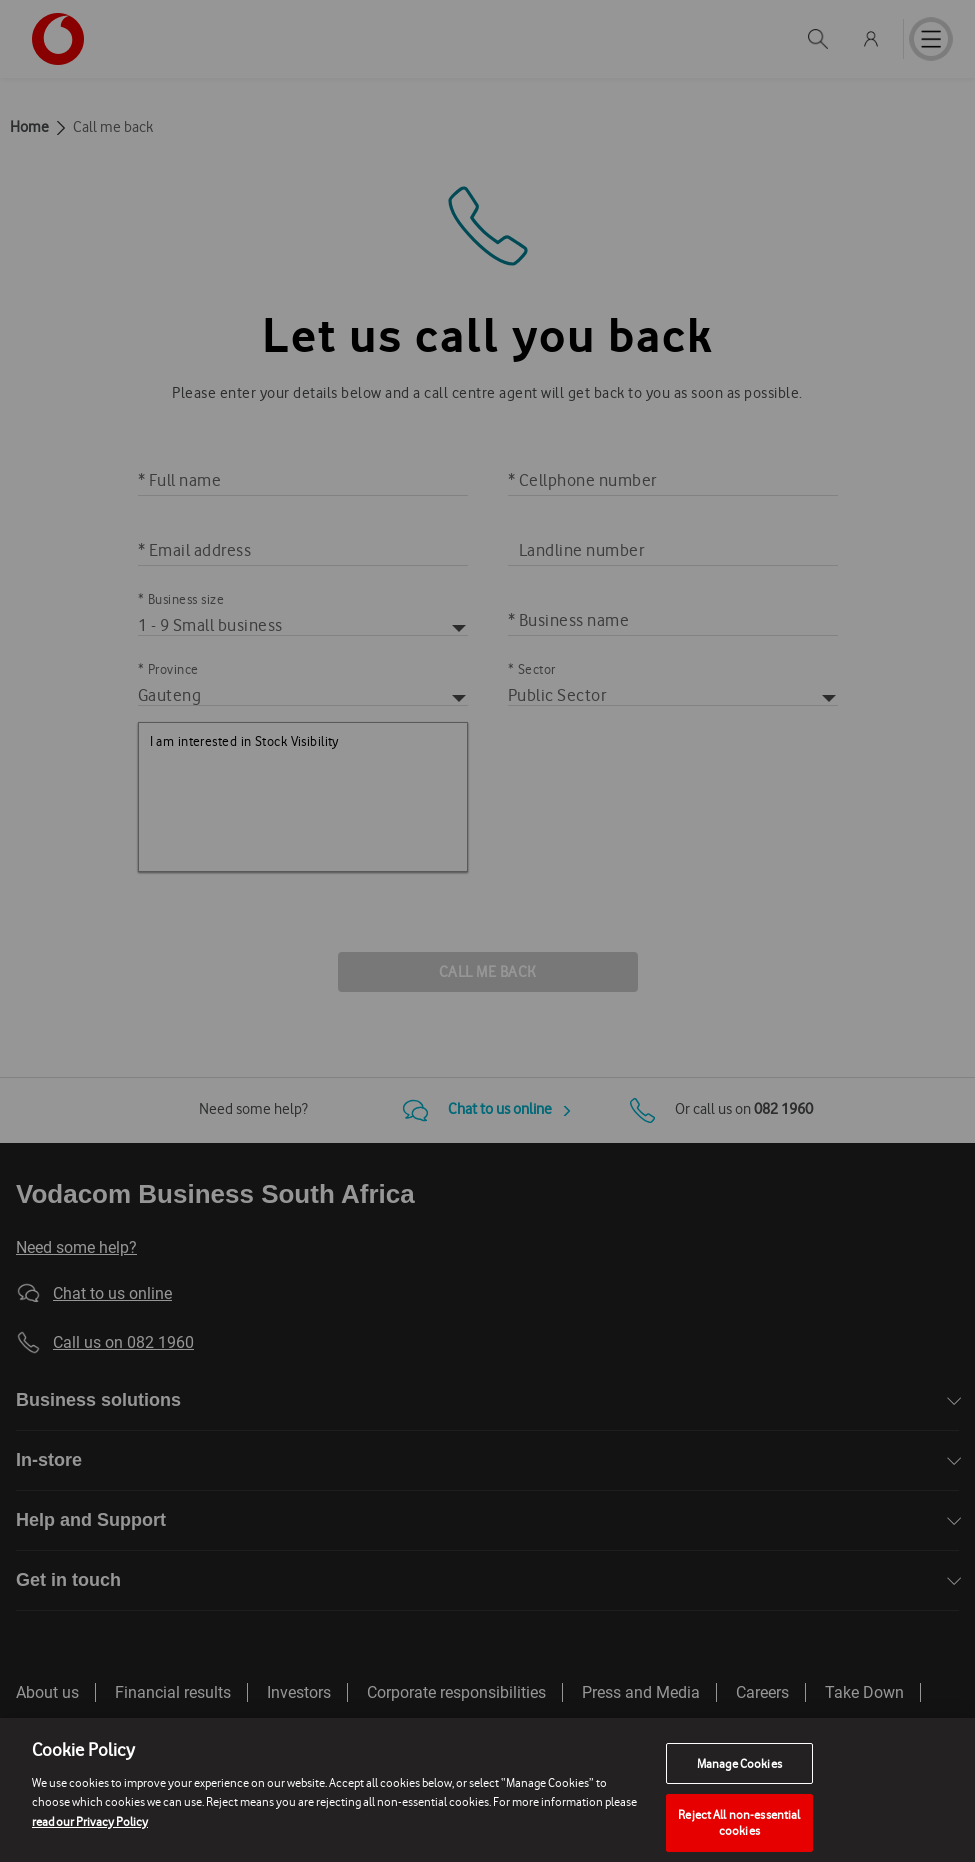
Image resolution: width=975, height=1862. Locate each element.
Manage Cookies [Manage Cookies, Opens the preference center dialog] (739, 1782)
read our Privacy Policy (90, 1840)
